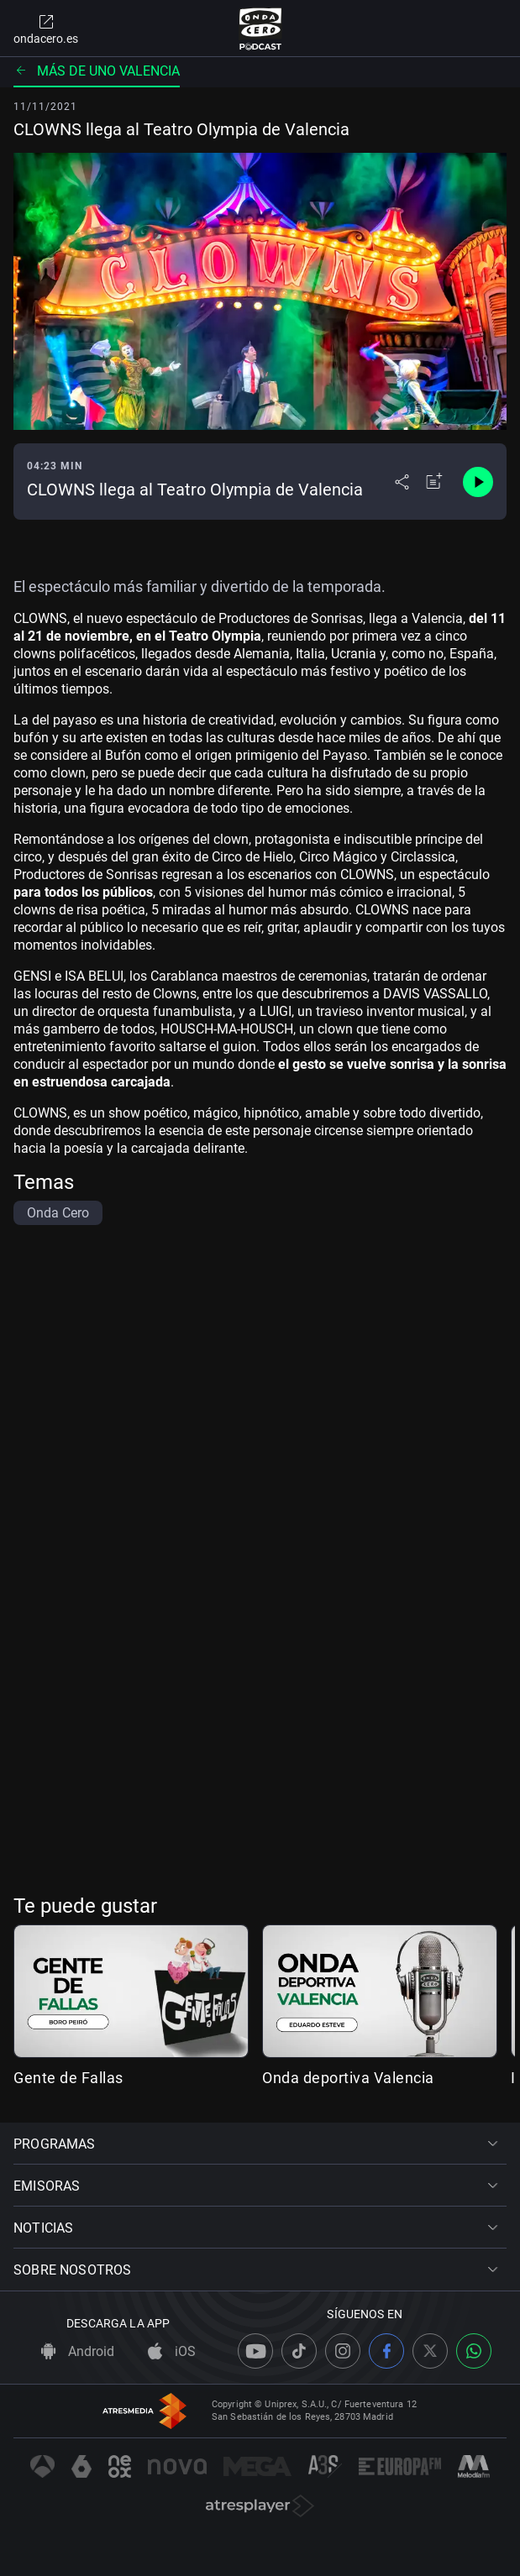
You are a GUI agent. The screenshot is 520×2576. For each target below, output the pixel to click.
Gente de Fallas (68, 2077)
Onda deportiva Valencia (348, 2077)
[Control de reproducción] (478, 482)
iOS (172, 2351)
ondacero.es (45, 28)
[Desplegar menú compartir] (402, 482)
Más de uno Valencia (96, 71)
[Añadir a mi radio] (434, 482)
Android (77, 2351)
